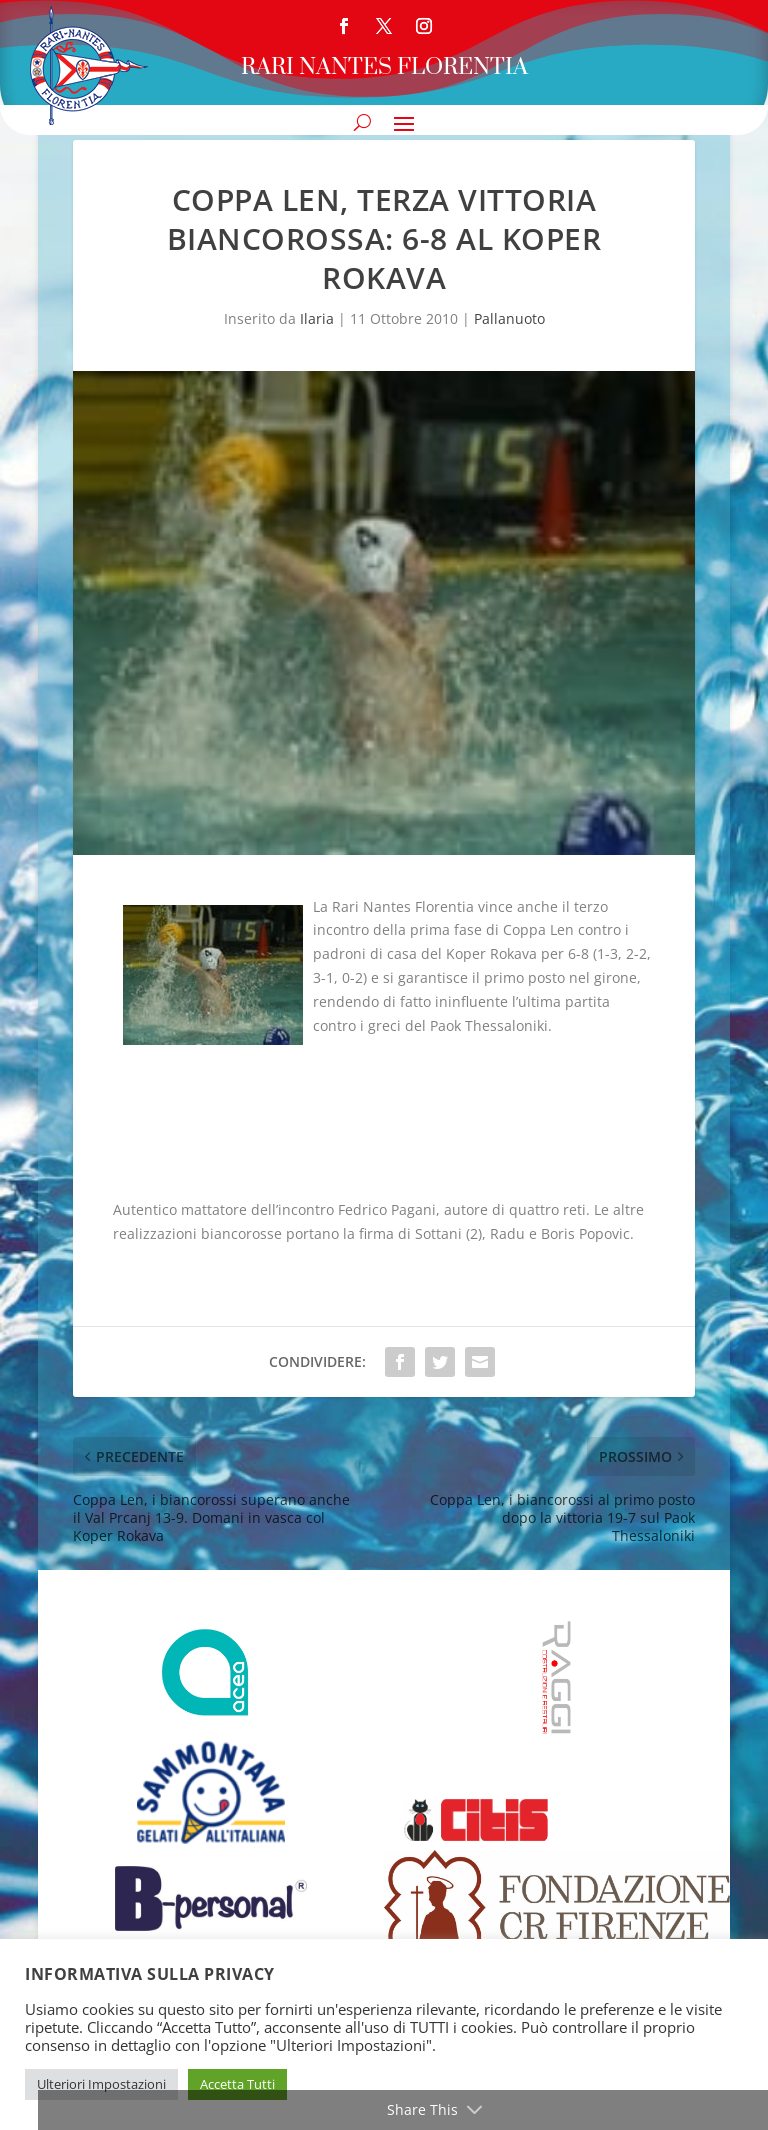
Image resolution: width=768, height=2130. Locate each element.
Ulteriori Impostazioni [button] (101, 2084)
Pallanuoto (509, 318)
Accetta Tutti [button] (237, 2084)
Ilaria (317, 318)
